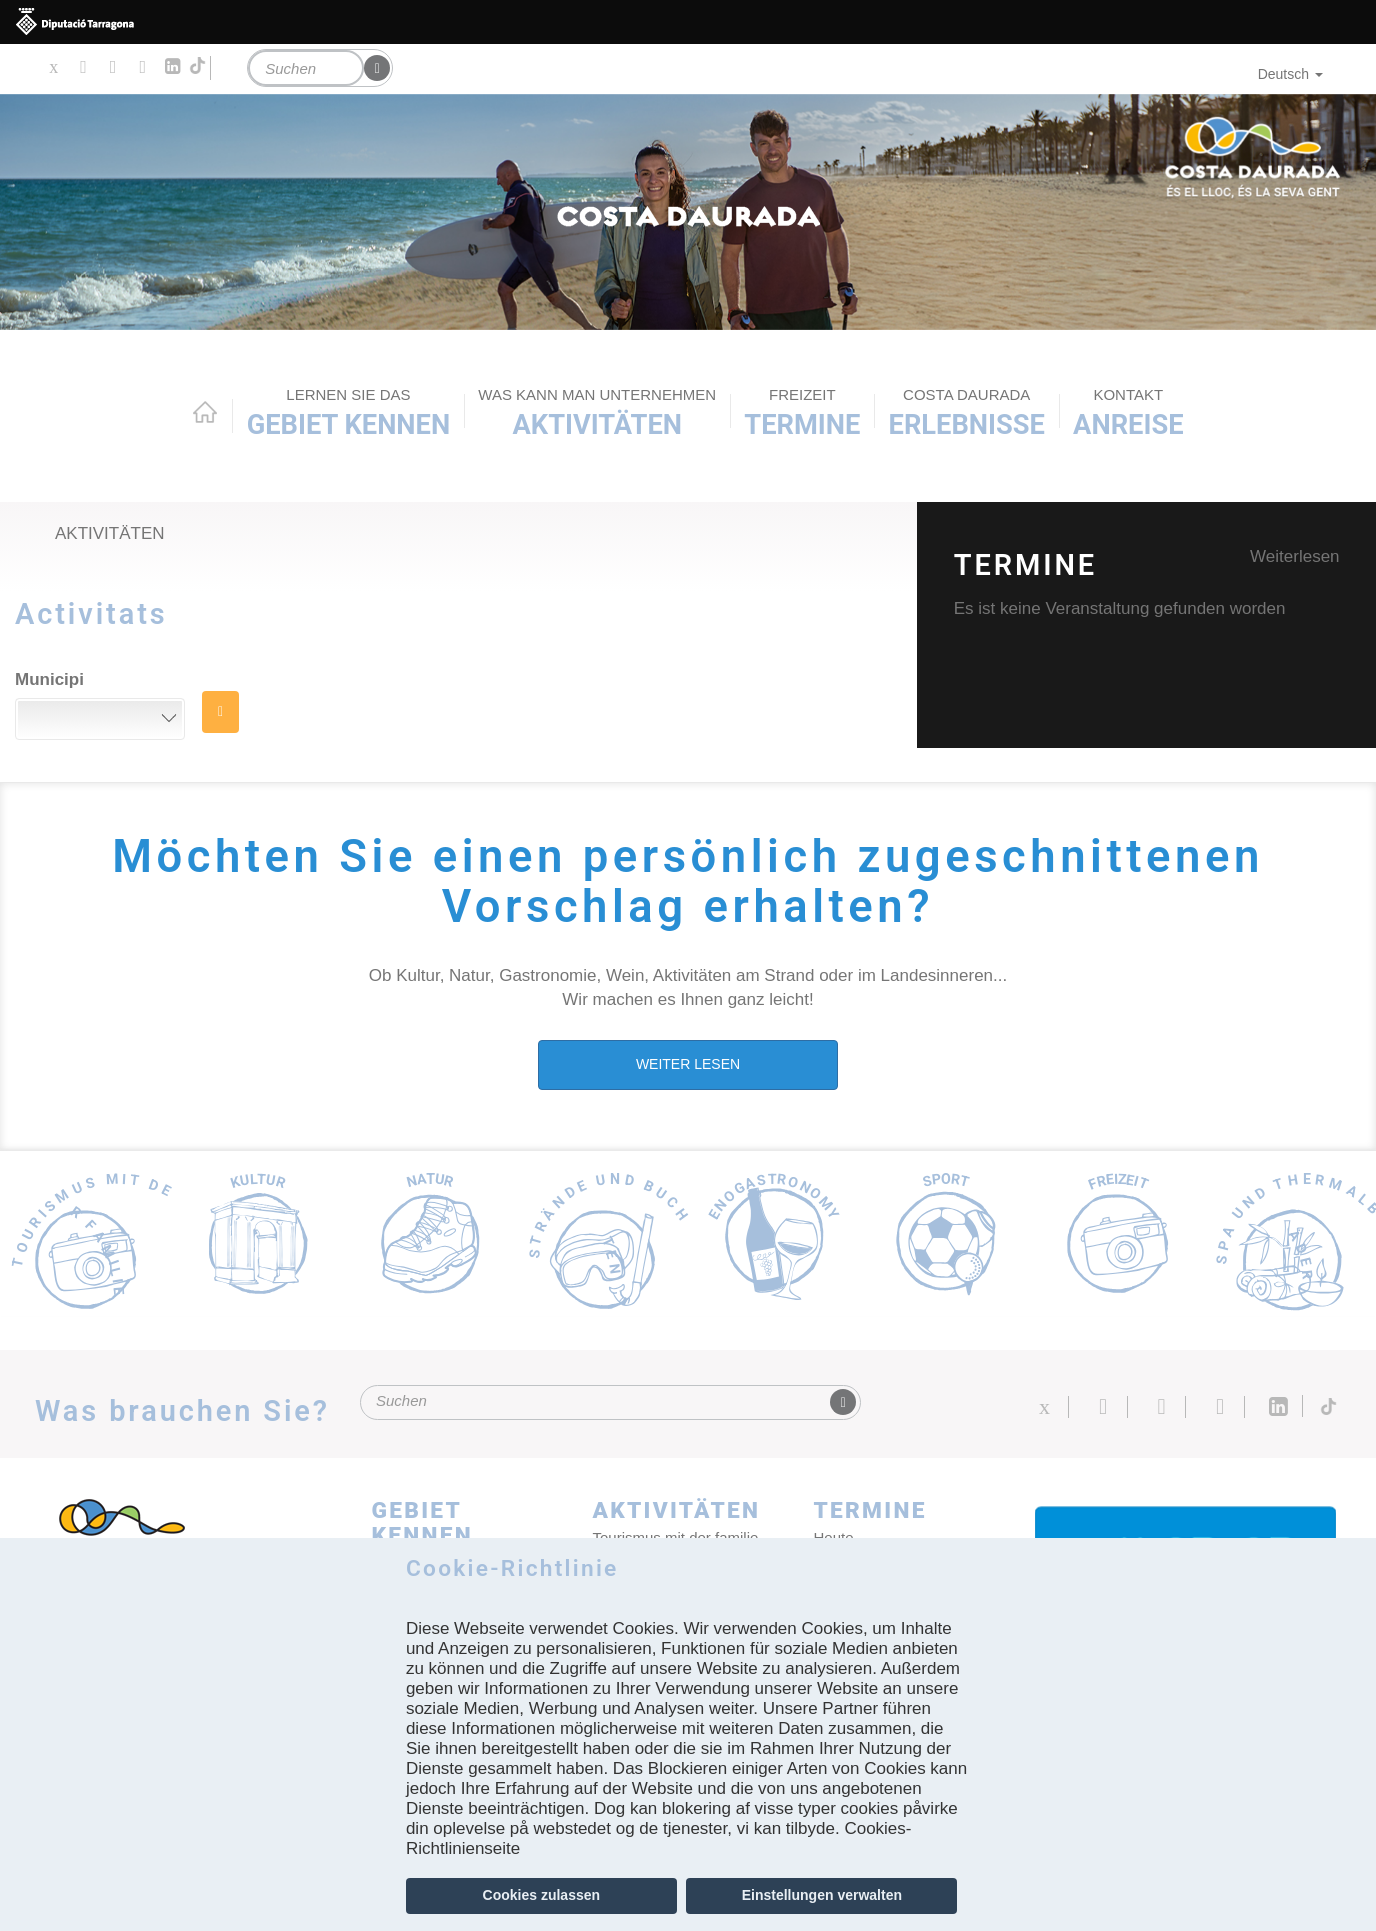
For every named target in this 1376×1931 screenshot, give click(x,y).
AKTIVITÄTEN (597, 413)
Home (205, 412)
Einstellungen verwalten (822, 1895)
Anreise (1128, 413)
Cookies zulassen (542, 1895)
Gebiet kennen (348, 413)
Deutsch (1290, 74)
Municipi (49, 679)
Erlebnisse (967, 413)
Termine (802, 413)
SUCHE (220, 712)
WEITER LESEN (688, 1064)
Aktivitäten (110, 533)
